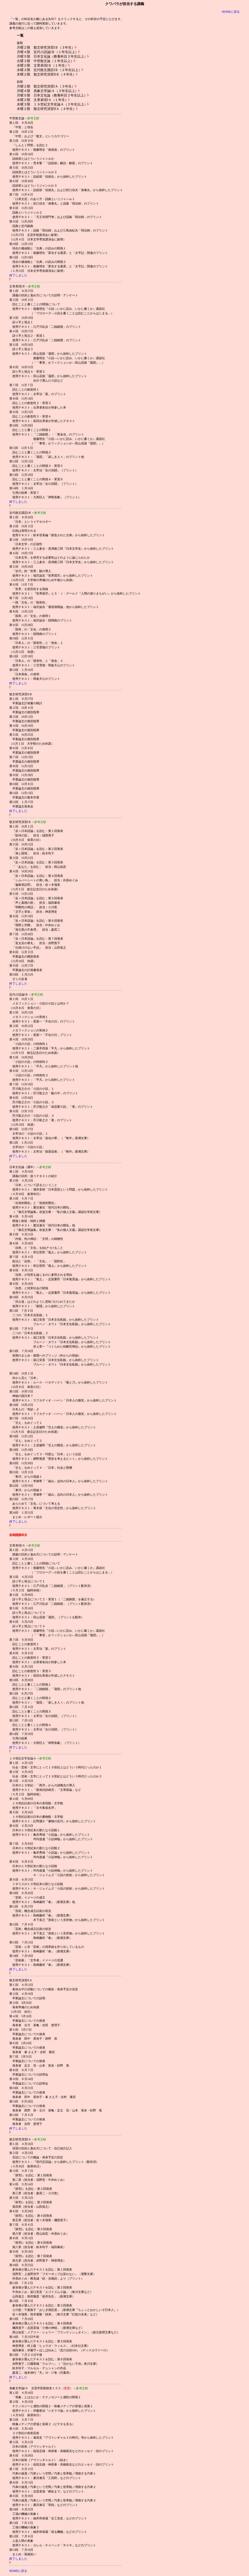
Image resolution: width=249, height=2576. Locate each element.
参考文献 (33, 118)
